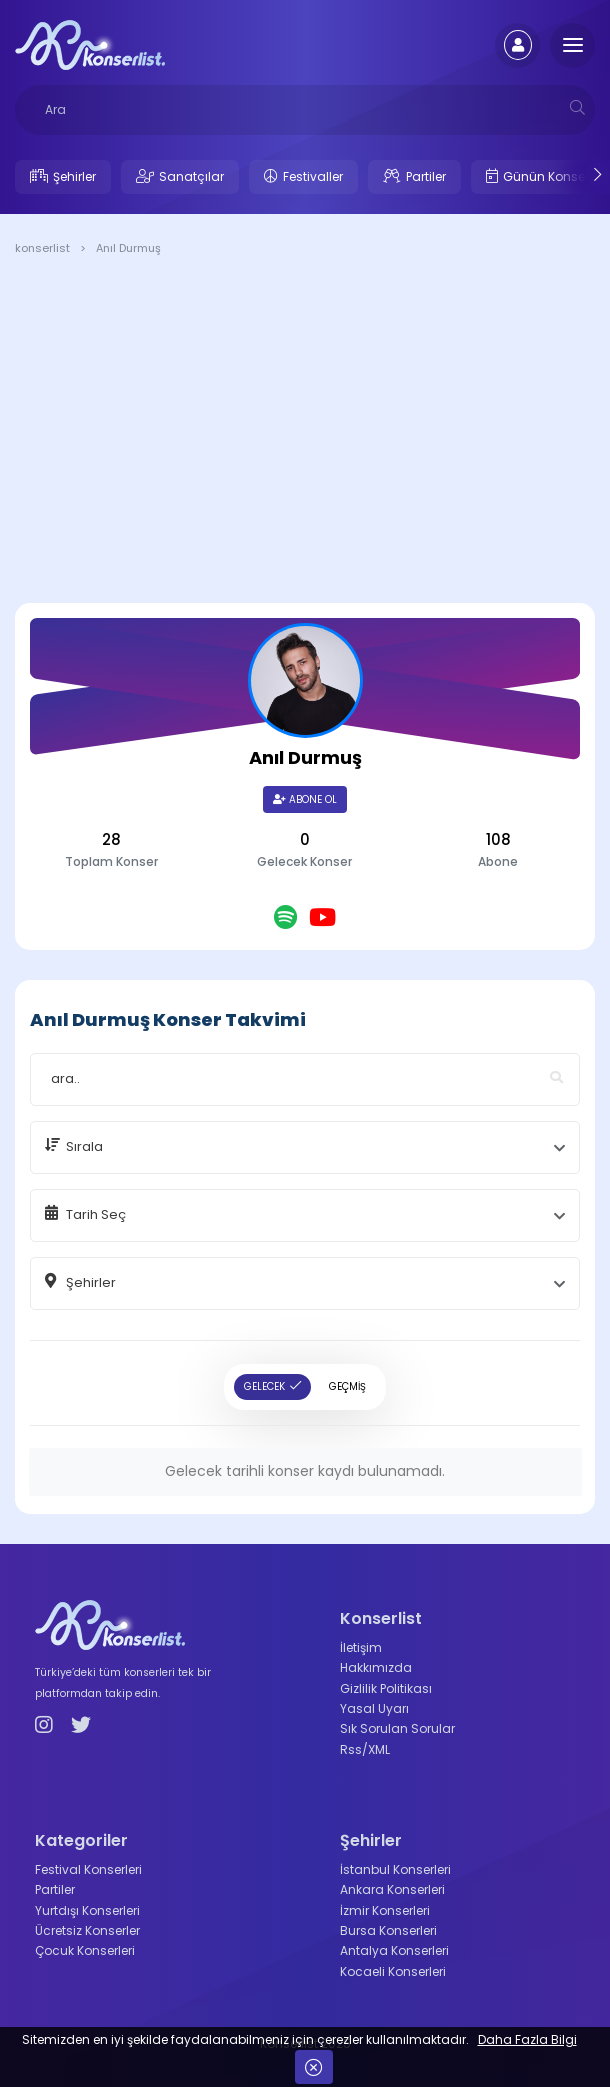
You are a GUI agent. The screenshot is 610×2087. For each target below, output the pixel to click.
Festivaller (313, 176)
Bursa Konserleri (388, 1930)
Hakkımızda (376, 1667)
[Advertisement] (305, 433)
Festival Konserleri (88, 1869)
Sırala (84, 1146)
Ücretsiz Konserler (87, 1930)
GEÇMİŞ (347, 1386)
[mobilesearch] (577, 107)
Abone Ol (305, 799)
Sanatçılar (191, 176)
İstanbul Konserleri (395, 1869)
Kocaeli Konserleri (393, 1971)
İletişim (361, 1647)
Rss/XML (365, 1749)
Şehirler (74, 176)
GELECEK (264, 1386)
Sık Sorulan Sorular (397, 1728)
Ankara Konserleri (392, 1889)
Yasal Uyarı (374, 1708)
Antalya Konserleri (394, 1950)
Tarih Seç (96, 1214)
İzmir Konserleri (385, 1910)
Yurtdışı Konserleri (87, 1910)
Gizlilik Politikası (386, 1688)
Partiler (426, 176)
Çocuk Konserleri (85, 1950)
